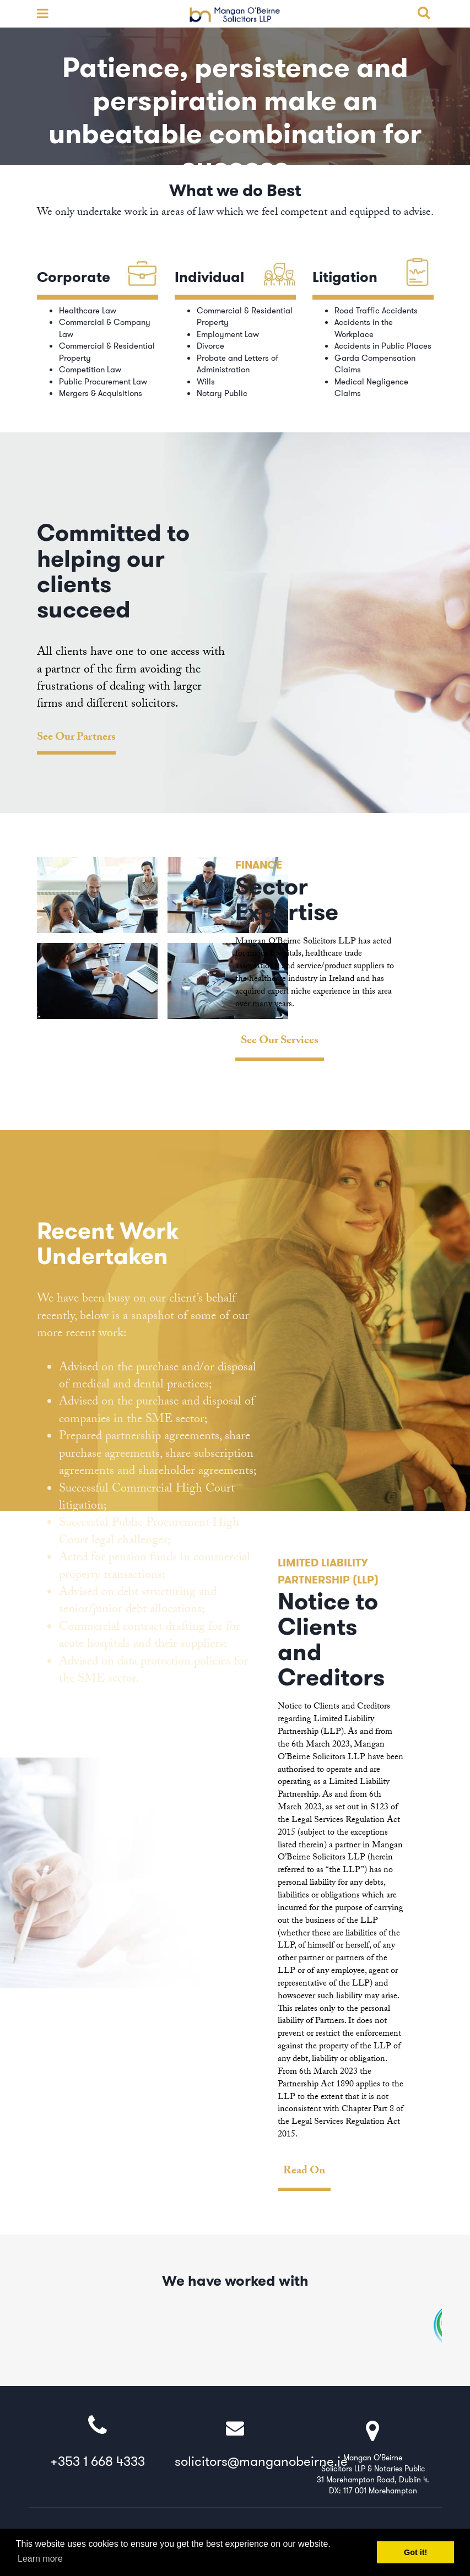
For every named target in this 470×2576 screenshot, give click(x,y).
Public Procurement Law (103, 382)
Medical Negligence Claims (371, 387)
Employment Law (228, 334)
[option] (235, 959)
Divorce (210, 346)
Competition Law (90, 370)
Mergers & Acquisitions (100, 393)
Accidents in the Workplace (363, 328)
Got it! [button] (415, 2552)
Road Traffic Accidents (376, 311)
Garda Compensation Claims (374, 364)
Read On (304, 2172)
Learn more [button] (40, 2558)
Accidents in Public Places (382, 346)
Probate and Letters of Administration (237, 364)
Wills (206, 382)
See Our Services (279, 1042)
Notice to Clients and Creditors (331, 1640)
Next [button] (430, 965)
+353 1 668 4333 (97, 2442)
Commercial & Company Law (104, 328)
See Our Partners (76, 738)
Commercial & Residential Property (107, 352)
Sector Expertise (286, 899)
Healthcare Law (87, 311)
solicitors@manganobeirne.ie (261, 2442)
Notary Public (222, 393)
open (40, 14)
